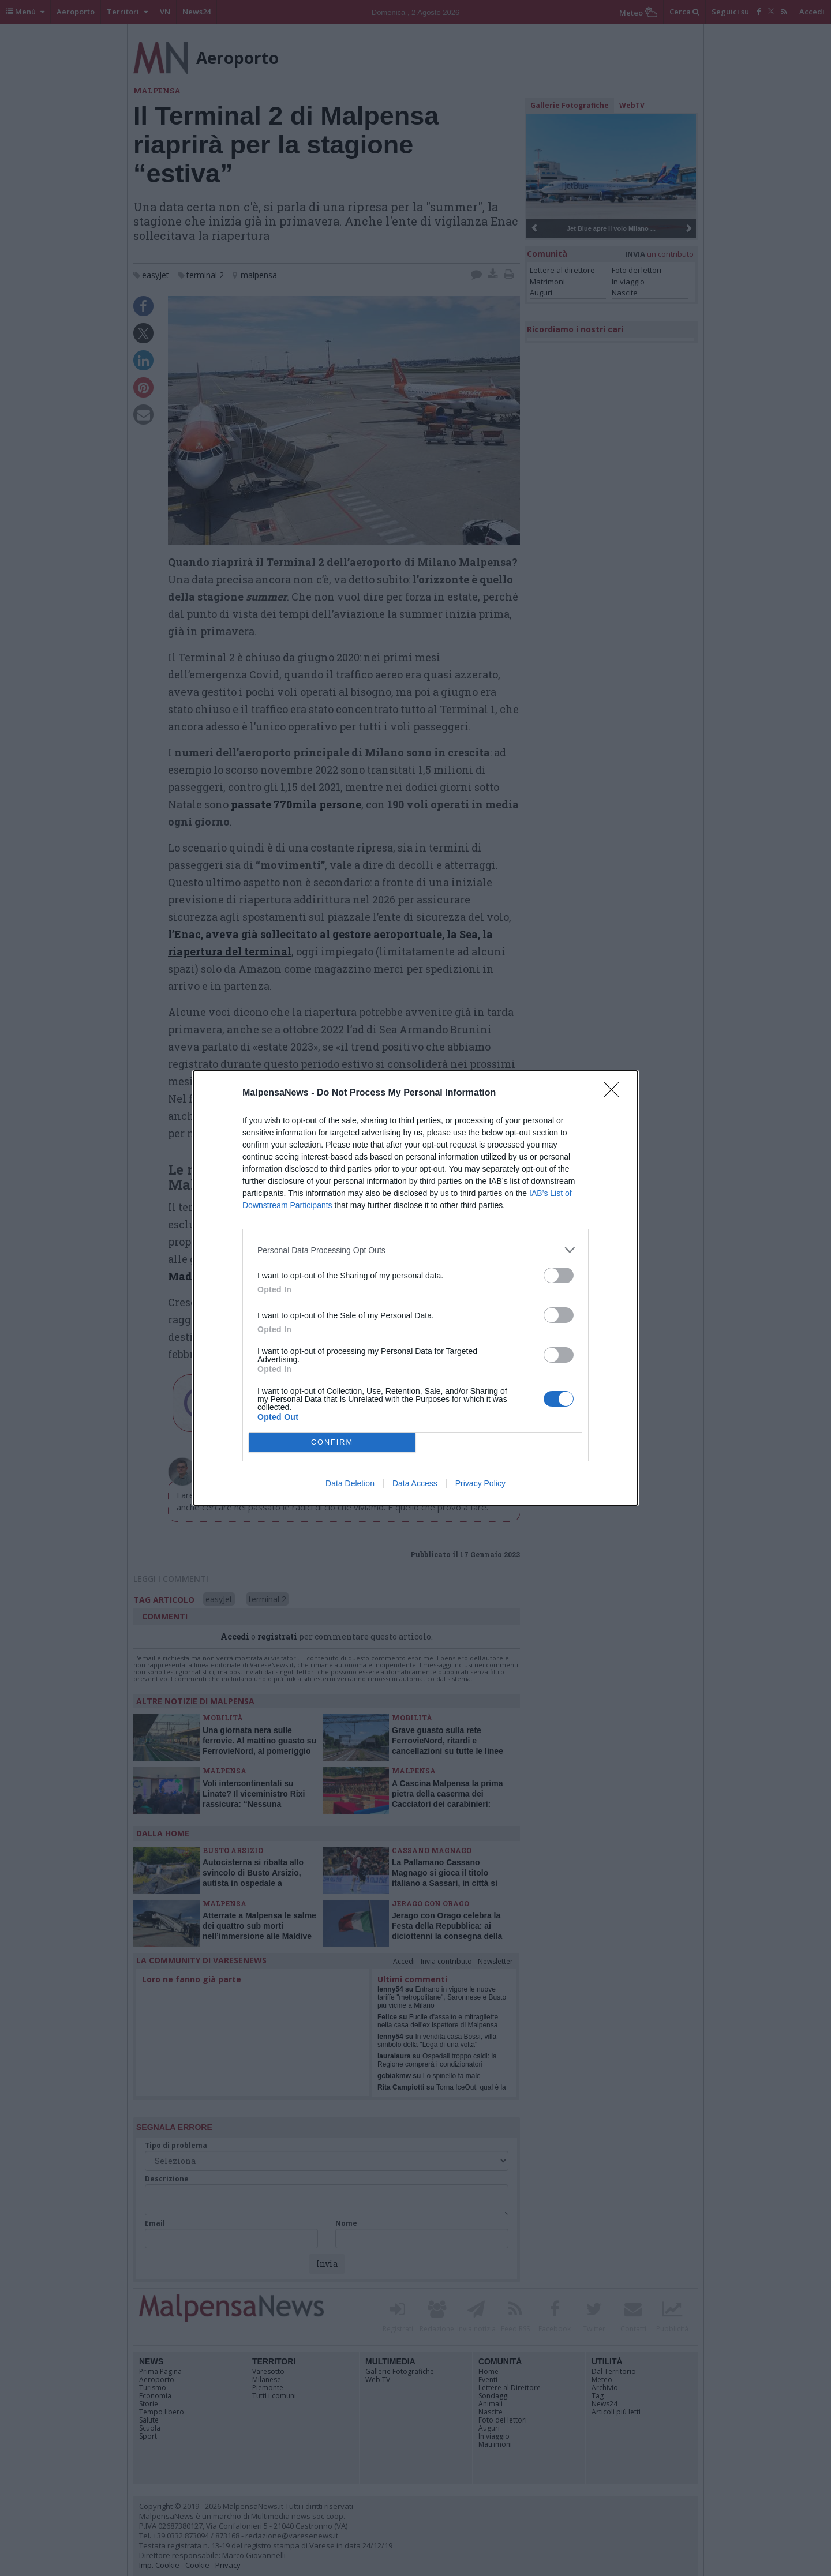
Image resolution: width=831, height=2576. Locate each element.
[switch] (559, 1275)
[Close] (615, 1093)
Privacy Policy (480, 1483)
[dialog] (415, 1288)
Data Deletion (350, 1483)
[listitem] (415, 1250)
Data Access (414, 1483)
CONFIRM (332, 1442)
